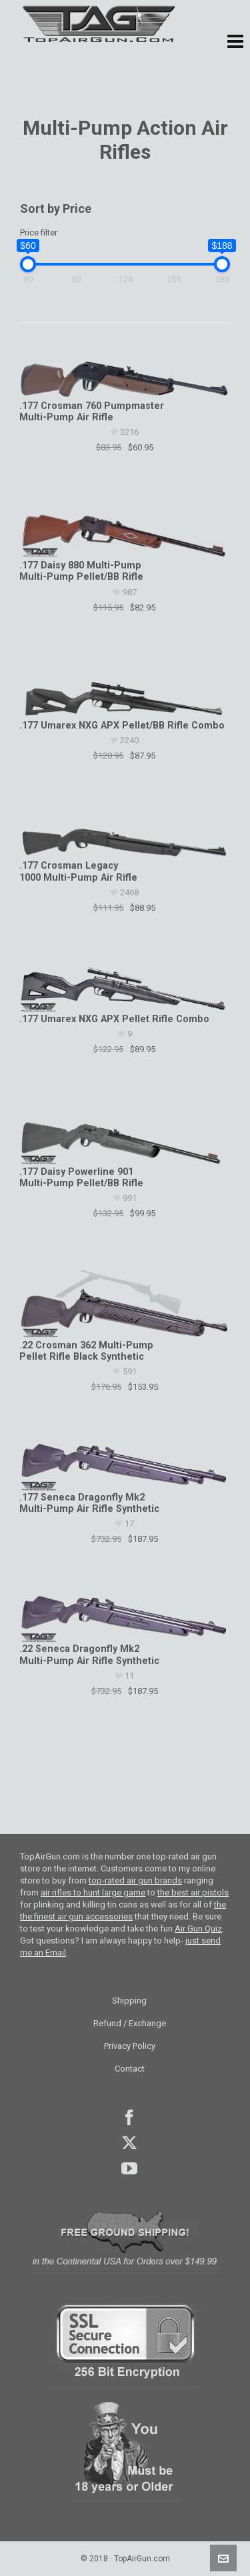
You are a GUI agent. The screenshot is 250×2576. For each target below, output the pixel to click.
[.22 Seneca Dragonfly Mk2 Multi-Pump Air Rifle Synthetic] (124, 1617)
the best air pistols (193, 1892)
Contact (130, 2069)
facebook (129, 2118)
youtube (129, 2168)
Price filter (38, 233)
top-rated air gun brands (135, 1880)
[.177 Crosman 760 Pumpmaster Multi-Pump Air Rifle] (124, 372)
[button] (235, 41)
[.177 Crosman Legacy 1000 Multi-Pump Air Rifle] (124, 835)
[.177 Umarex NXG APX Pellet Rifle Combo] (124, 987)
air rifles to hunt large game (93, 1892)
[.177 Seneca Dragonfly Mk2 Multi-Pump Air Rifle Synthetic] (124, 1465)
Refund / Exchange (129, 2023)
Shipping (129, 2001)
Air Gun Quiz (198, 1928)
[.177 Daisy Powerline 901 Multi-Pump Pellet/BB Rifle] (124, 1134)
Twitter (129, 2143)
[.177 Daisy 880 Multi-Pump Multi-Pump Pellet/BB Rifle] (124, 530)
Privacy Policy (129, 2046)
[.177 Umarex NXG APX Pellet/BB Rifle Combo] (124, 690)
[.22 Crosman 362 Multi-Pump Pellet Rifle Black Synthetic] (124, 1303)
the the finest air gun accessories (123, 1910)
